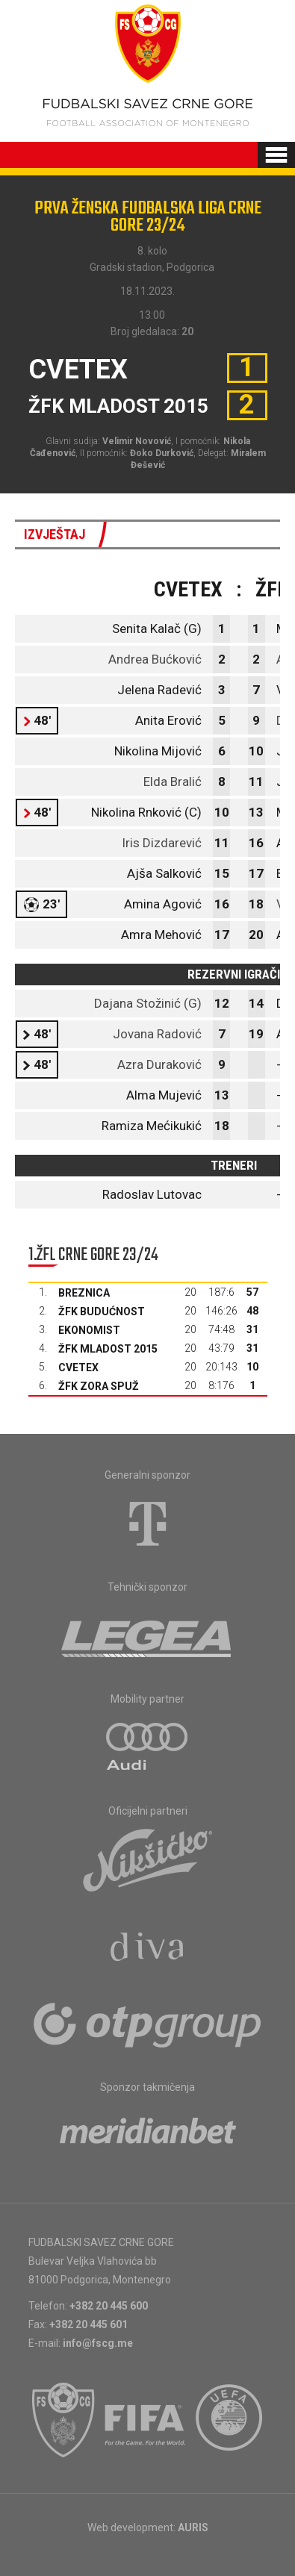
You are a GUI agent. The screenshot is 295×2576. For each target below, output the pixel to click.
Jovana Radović (157, 1033)
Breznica (84, 1293)
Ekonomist (89, 1330)
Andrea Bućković (155, 659)
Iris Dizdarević (162, 842)
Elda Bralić (172, 781)
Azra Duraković (159, 1064)
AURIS (193, 2527)
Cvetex (78, 1367)
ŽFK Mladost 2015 (108, 1349)
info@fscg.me (98, 2343)
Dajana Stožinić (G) (148, 1003)
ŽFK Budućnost (101, 1311)
